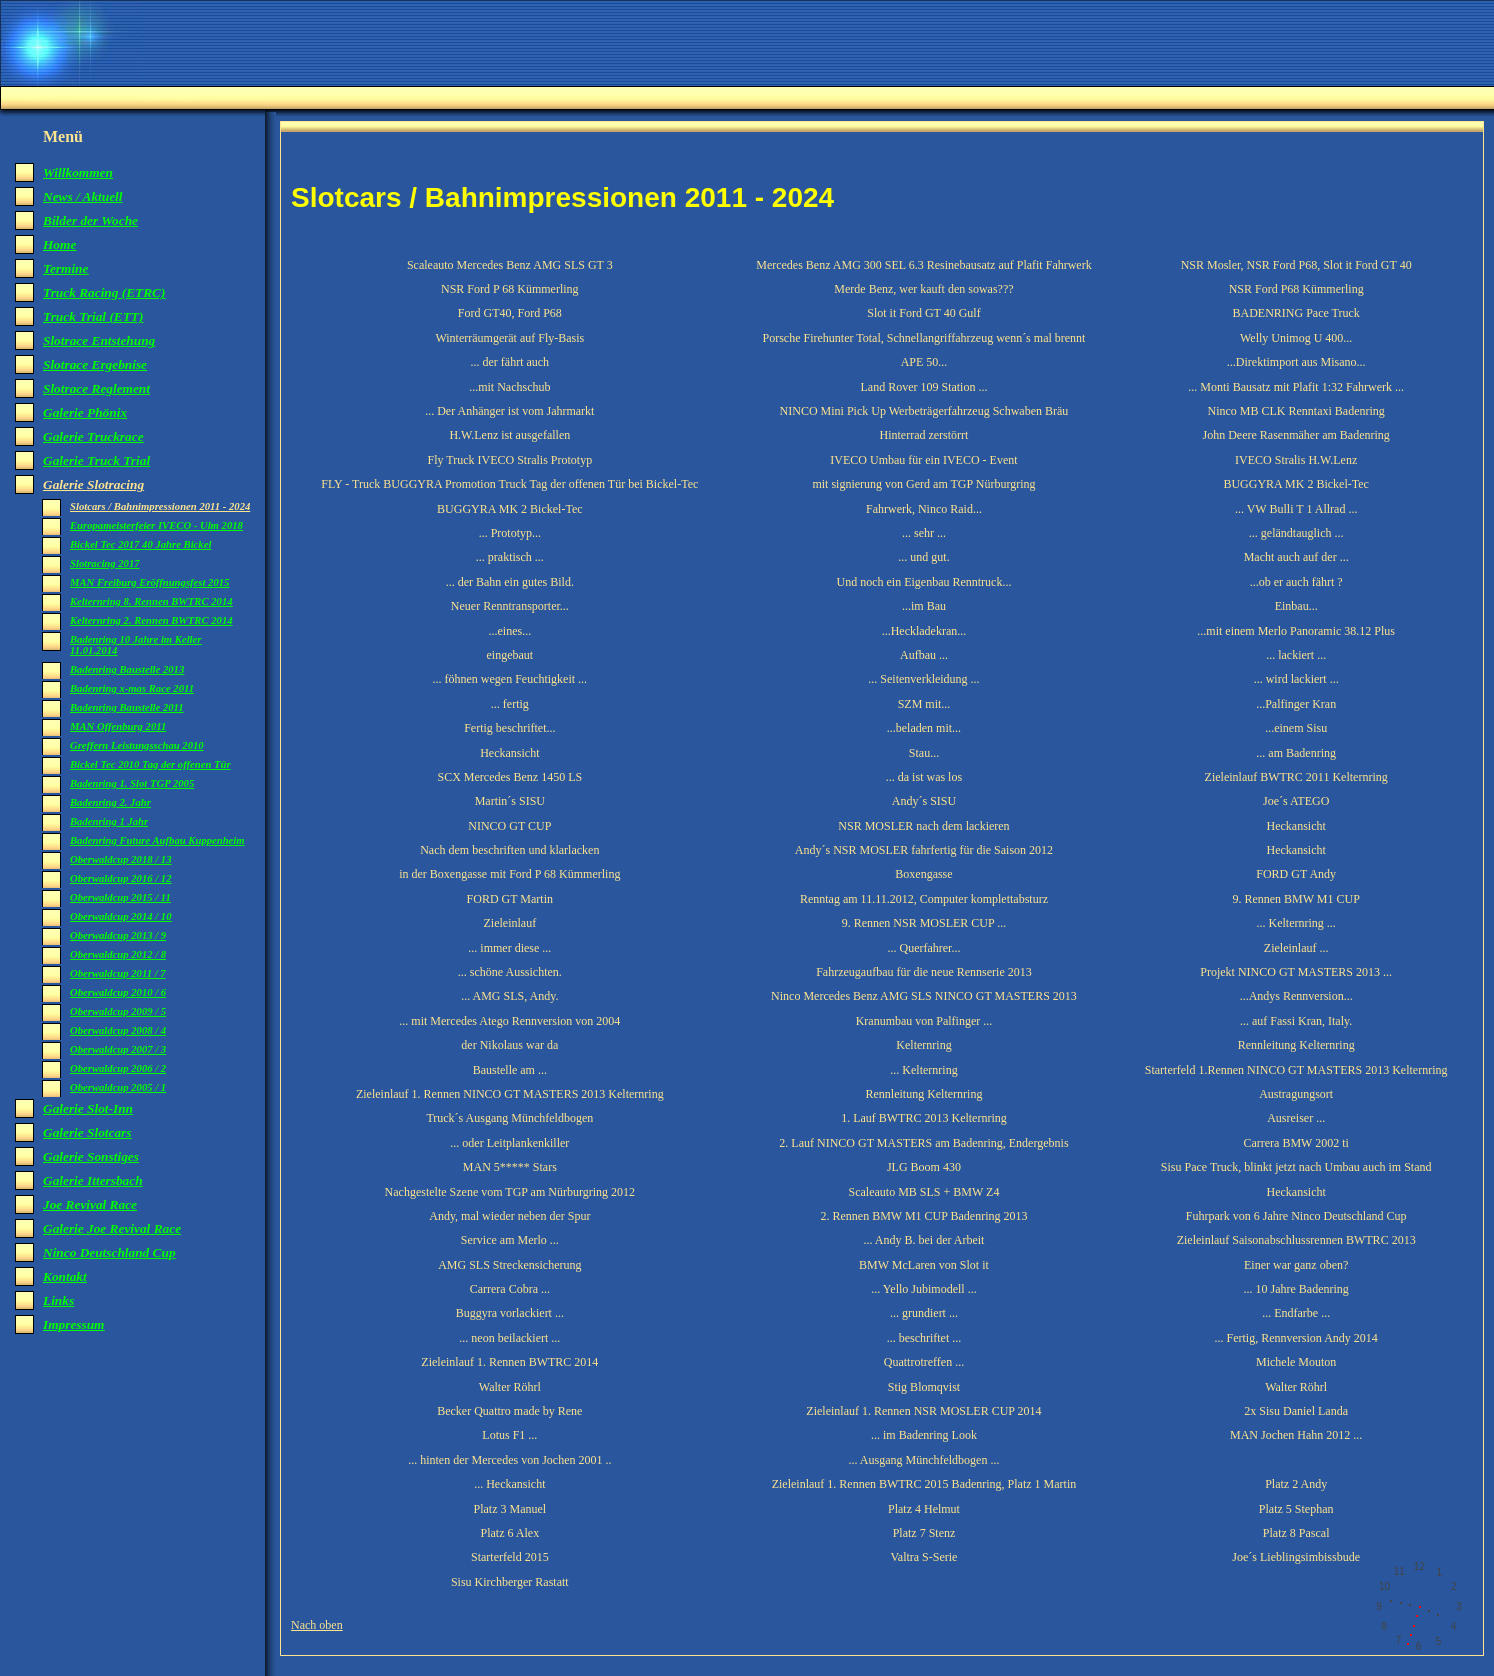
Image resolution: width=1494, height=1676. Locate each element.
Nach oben (317, 1625)
